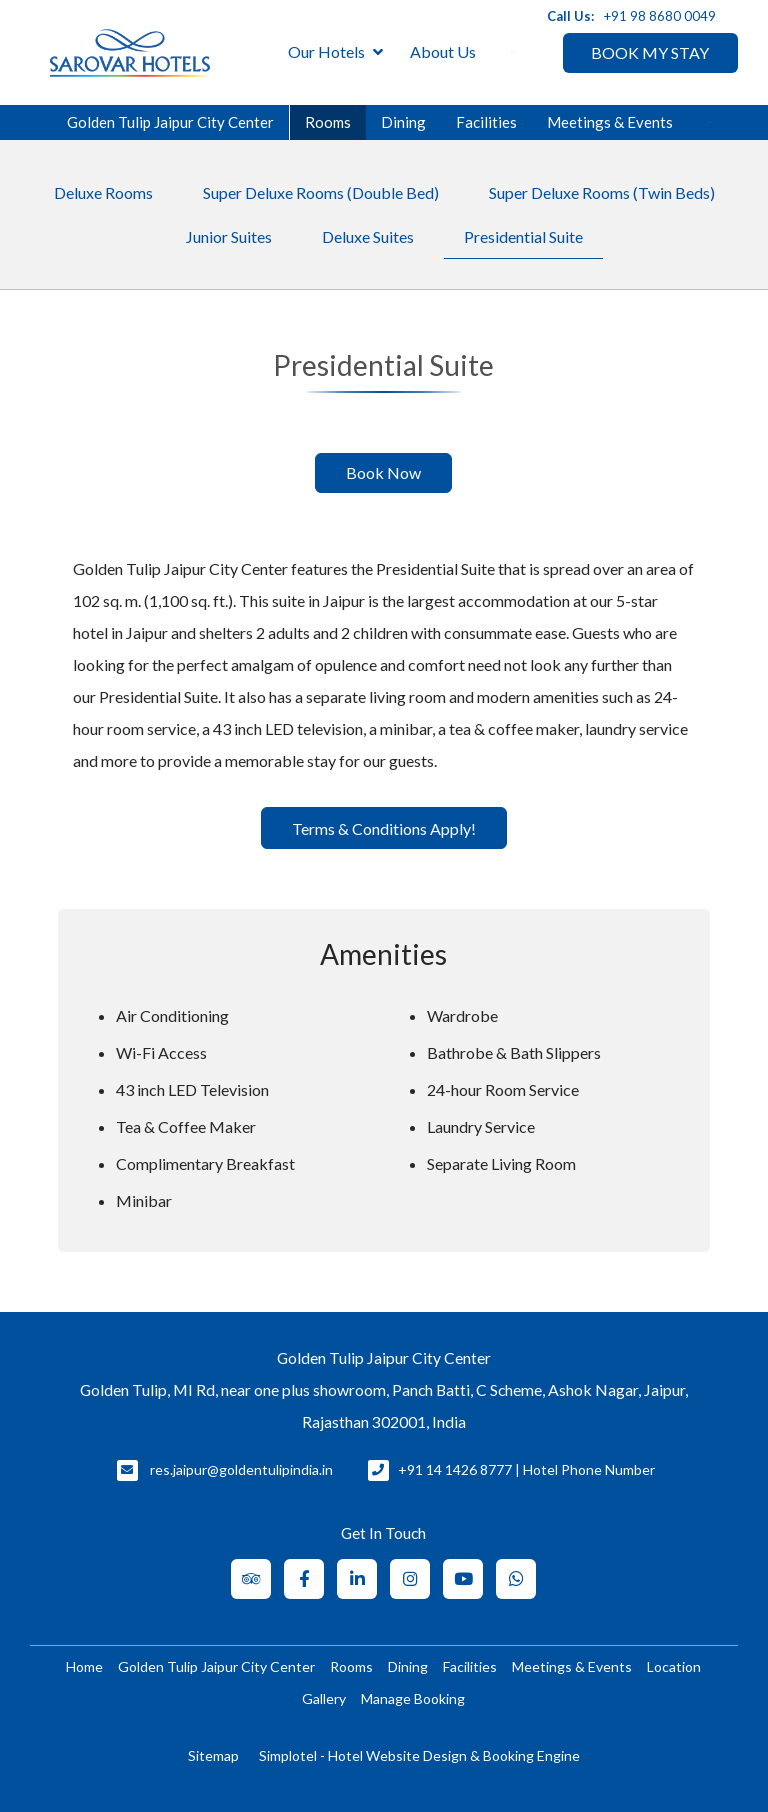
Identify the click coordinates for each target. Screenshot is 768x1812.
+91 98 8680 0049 (660, 16)
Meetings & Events (610, 122)
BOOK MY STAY (650, 52)
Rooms (328, 122)
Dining (403, 122)
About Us (443, 51)
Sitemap (213, 1755)
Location (674, 1666)
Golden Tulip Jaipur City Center (170, 122)
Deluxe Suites (368, 236)
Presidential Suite (523, 236)
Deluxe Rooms (103, 192)
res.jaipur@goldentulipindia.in (241, 1469)
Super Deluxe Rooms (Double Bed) (321, 192)
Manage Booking (413, 1698)
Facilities (486, 122)
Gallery (324, 1698)
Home (84, 1666)
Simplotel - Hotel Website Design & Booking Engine (419, 1755)
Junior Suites (229, 236)
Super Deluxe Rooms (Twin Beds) (602, 192)
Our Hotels (335, 52)
